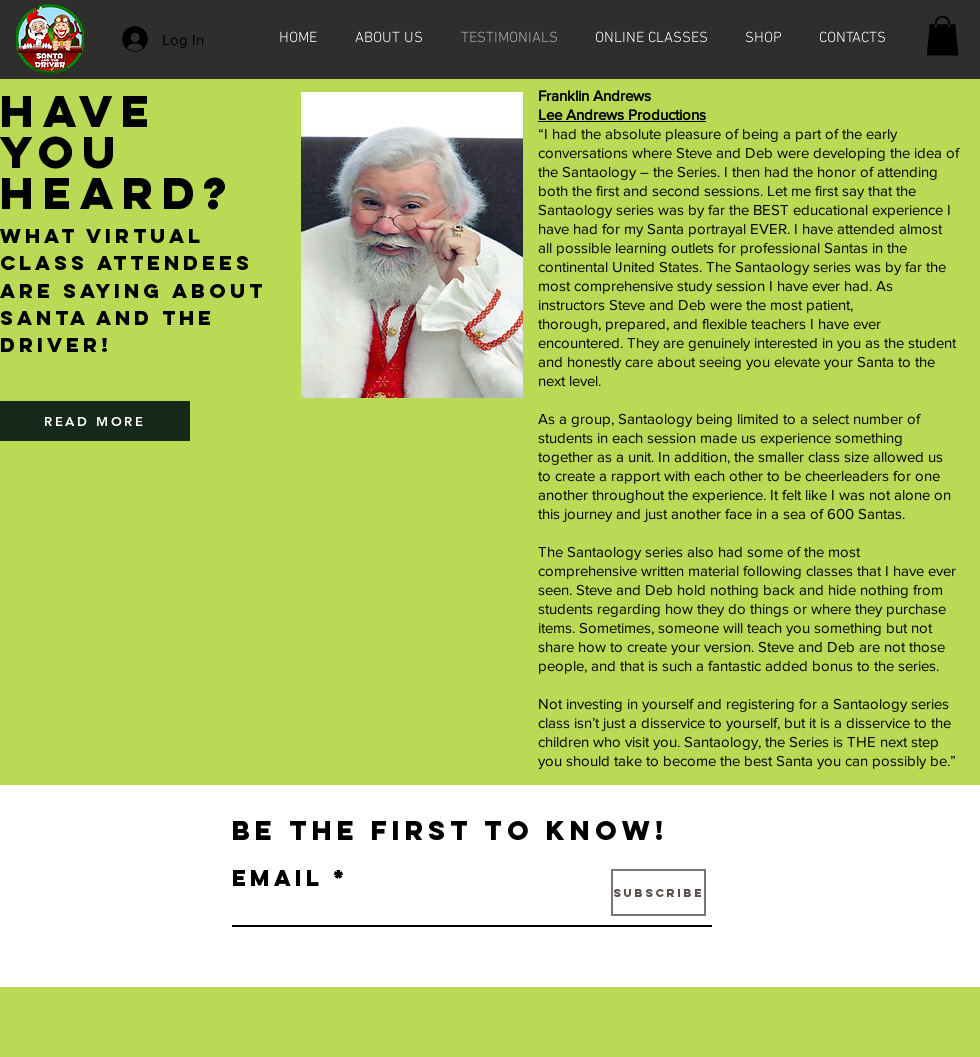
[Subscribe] (658, 892)
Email (277, 878)
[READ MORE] (95, 421)
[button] (942, 35)
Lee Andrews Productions (622, 114)
